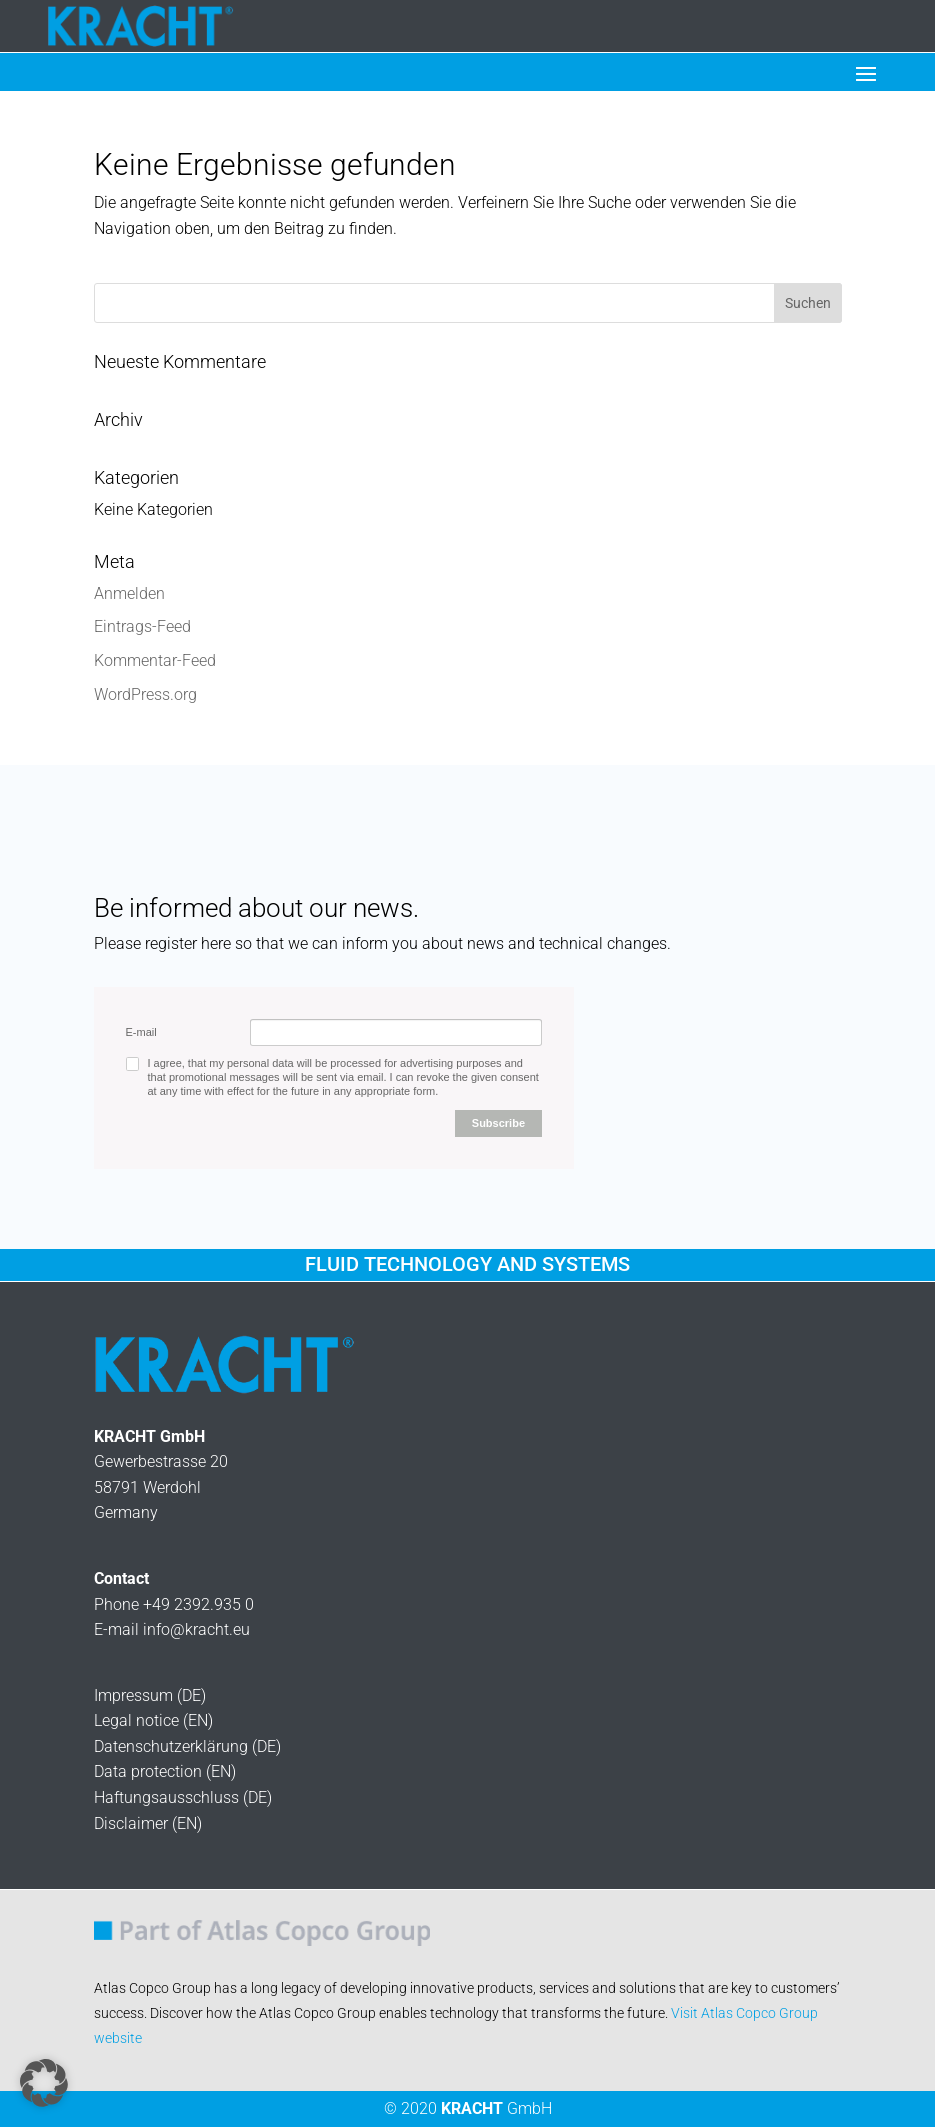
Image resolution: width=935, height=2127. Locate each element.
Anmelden (129, 593)
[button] (44, 2083)
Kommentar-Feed (155, 660)
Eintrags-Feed (142, 626)
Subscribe (498, 1123)
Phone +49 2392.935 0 (174, 1604)
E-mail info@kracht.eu (172, 1629)
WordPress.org (145, 694)
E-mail (141, 1032)
